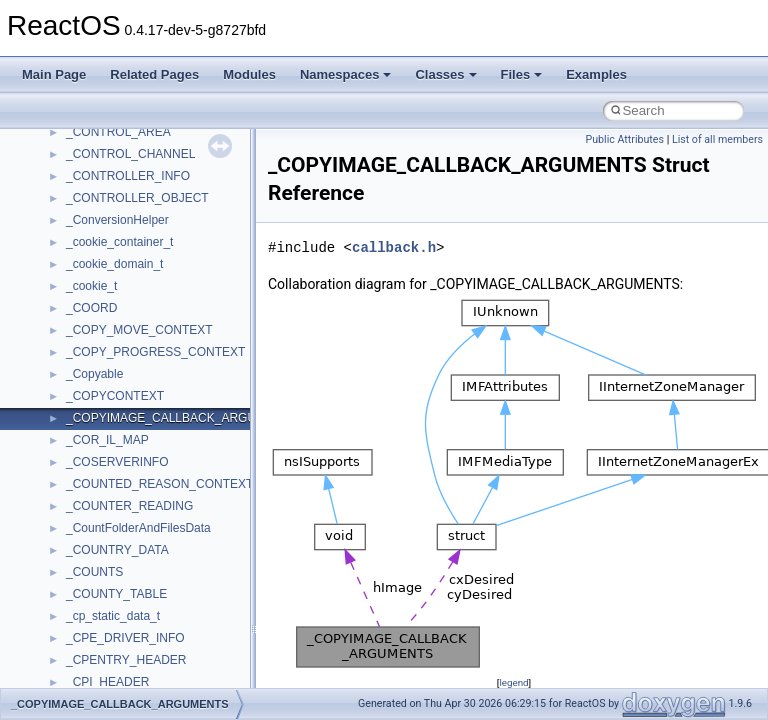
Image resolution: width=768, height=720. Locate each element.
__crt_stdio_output (115, 629)
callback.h (394, 247)
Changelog (63, 189)
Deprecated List (76, 497)
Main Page (54, 74)
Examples (596, 74)
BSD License (68, 431)
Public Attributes (624, 139)
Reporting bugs (74, 299)
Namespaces (346, 74)
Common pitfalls (77, 255)
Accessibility (98, 673)
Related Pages (154, 74)
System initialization (86, 343)
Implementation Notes (92, 409)
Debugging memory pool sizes (114, 277)
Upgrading (61, 167)
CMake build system (88, 233)
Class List (76, 585)
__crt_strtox (97, 651)
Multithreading (71, 365)
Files (522, 74)
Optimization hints (81, 387)
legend (513, 682)
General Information (87, 453)
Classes (445, 74)
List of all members (717, 139)
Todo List (58, 475)
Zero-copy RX (71, 321)
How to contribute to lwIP (100, 211)
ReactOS (42, 145)
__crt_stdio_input (111, 607)
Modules (249, 74)
